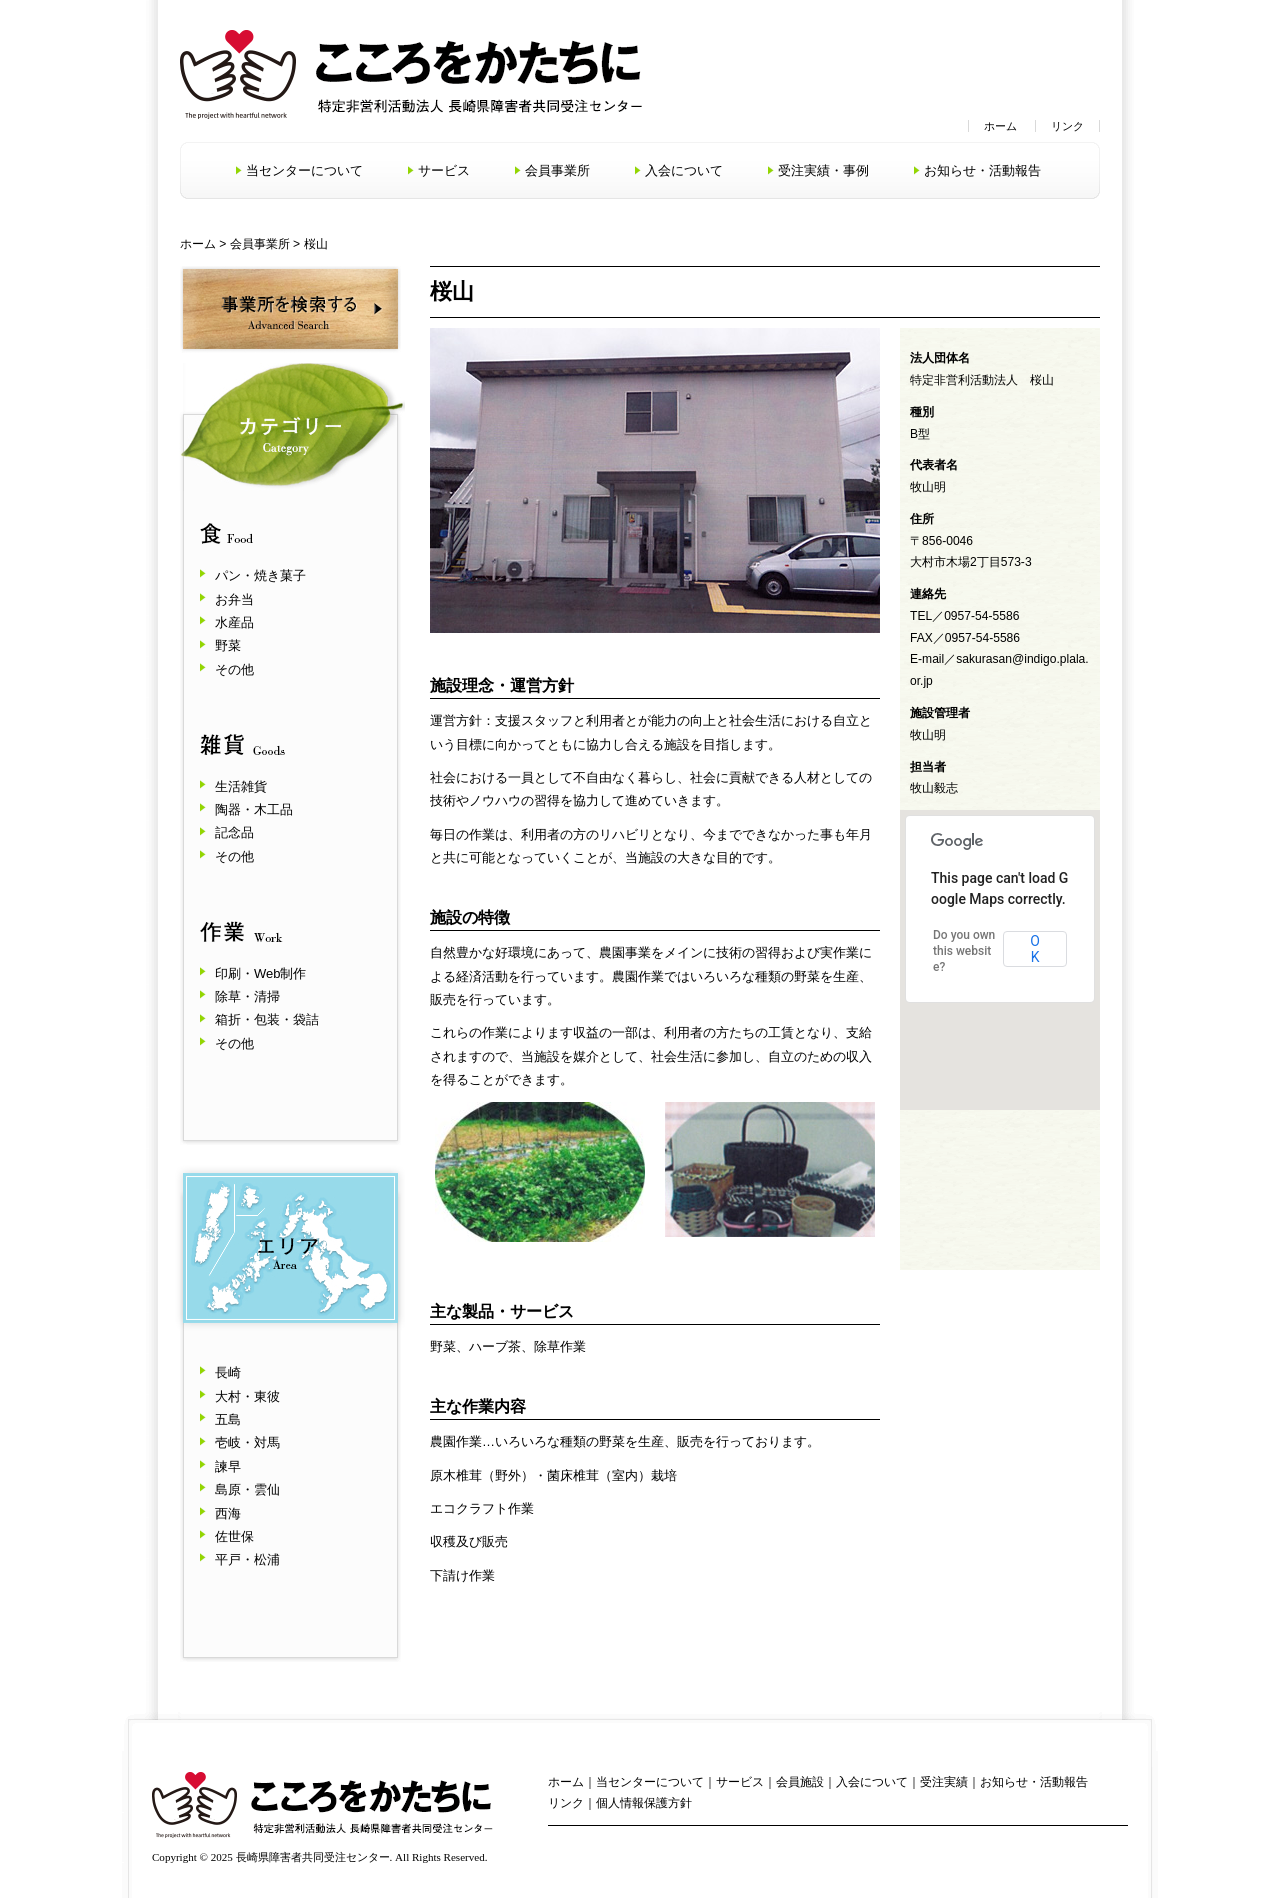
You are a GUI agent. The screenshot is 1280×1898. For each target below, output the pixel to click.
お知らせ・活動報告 (982, 170)
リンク (1067, 126)
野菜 (228, 645)
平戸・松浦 (247, 1559)
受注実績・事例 (823, 170)
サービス (444, 170)
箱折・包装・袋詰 (267, 1019)
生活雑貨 (241, 786)
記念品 (234, 832)
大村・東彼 (247, 1396)
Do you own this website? (964, 951)
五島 (228, 1419)
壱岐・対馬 (247, 1442)
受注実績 (944, 1782)
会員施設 (800, 1782)
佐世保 (234, 1536)
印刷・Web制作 (261, 973)
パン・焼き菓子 (260, 575)
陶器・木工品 (254, 809)
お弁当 (234, 599)
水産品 (234, 622)
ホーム (1000, 126)
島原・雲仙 (247, 1489)
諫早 (228, 1466)
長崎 (228, 1372)
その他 (234, 669)
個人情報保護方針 (644, 1803)
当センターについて (304, 170)
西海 (228, 1513)
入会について (684, 170)
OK (1035, 949)
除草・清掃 (247, 996)
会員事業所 (557, 170)
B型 (920, 434)
